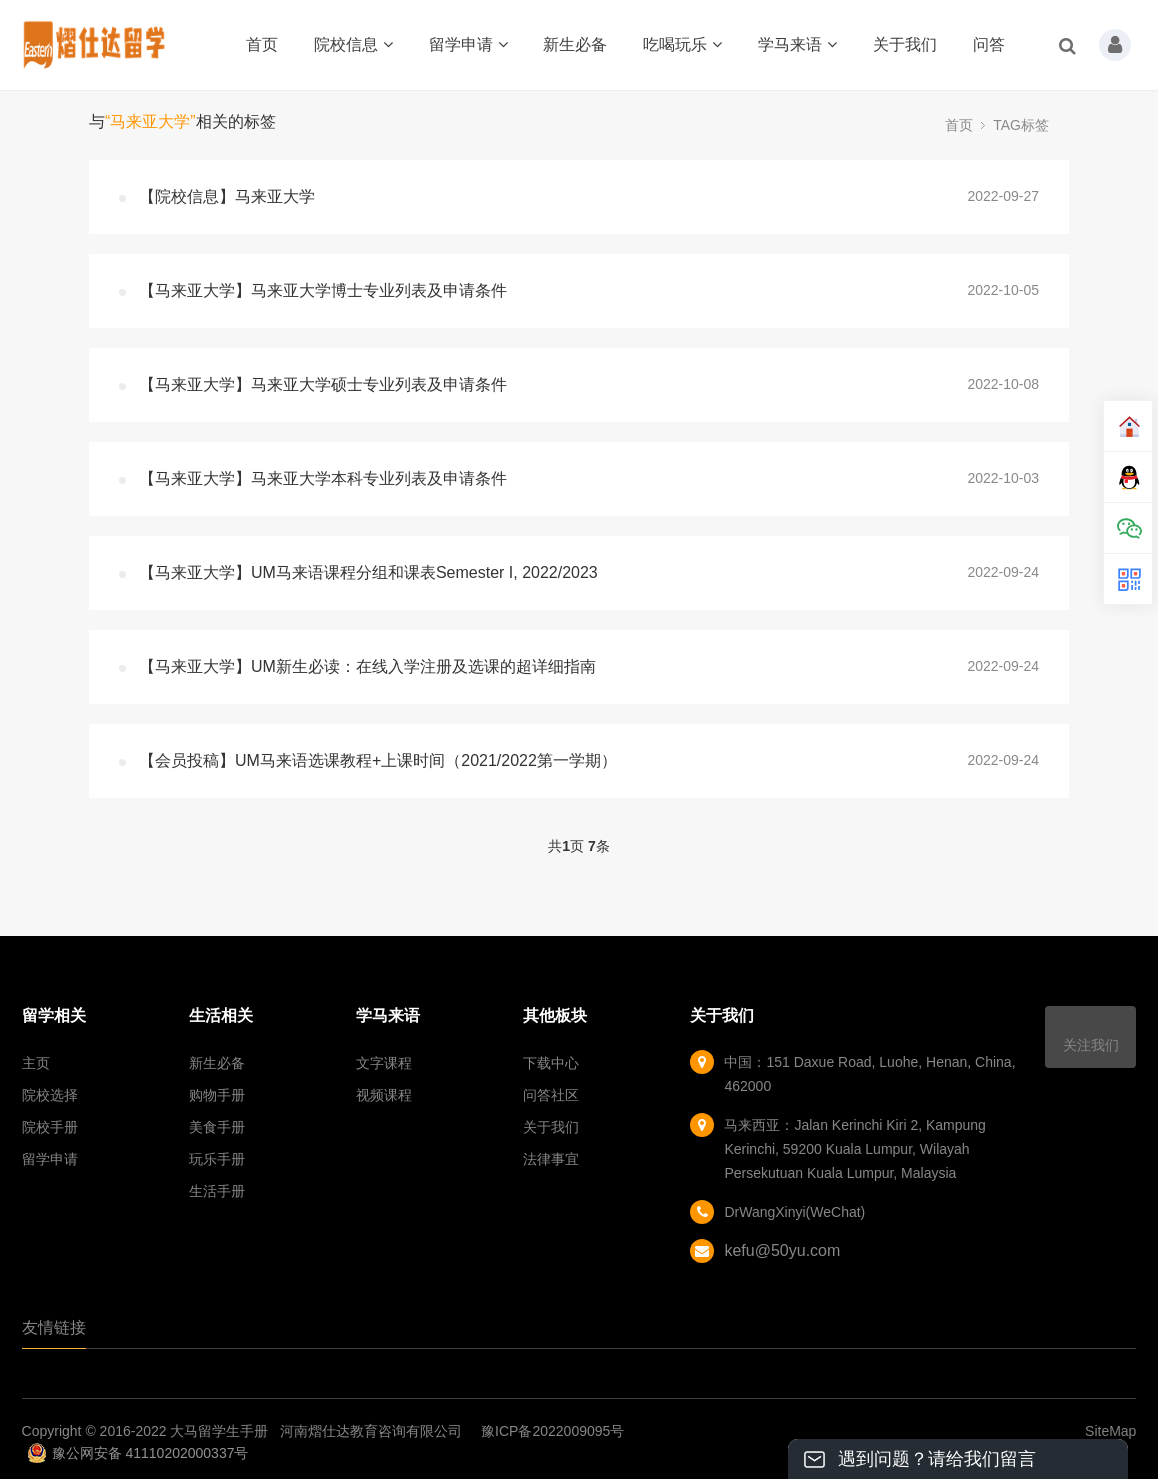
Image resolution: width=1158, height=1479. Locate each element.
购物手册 (217, 1095)
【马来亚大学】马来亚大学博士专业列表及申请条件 (323, 290)
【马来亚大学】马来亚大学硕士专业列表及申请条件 (323, 384)
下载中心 (551, 1063)
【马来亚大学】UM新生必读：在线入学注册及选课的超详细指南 (367, 666)
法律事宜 (551, 1159)
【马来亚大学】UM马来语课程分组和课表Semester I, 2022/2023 (368, 572)
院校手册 (50, 1127)
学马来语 (797, 44)
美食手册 (217, 1127)
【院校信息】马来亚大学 (227, 196)
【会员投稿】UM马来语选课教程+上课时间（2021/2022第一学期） (378, 760)
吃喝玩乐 (682, 44)
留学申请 (468, 44)
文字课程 (384, 1063)
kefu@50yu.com (782, 1250)
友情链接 (54, 1327)
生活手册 (217, 1191)
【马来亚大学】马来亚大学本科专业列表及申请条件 (323, 478)
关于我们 (905, 44)
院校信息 (353, 44)
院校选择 (50, 1095)
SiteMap (1110, 1431)
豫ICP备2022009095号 (552, 1431)
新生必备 (575, 44)
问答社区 (551, 1095)
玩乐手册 (217, 1159)
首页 (262, 44)
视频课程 (384, 1095)
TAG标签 (1021, 125)
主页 (36, 1063)
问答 (989, 44)
